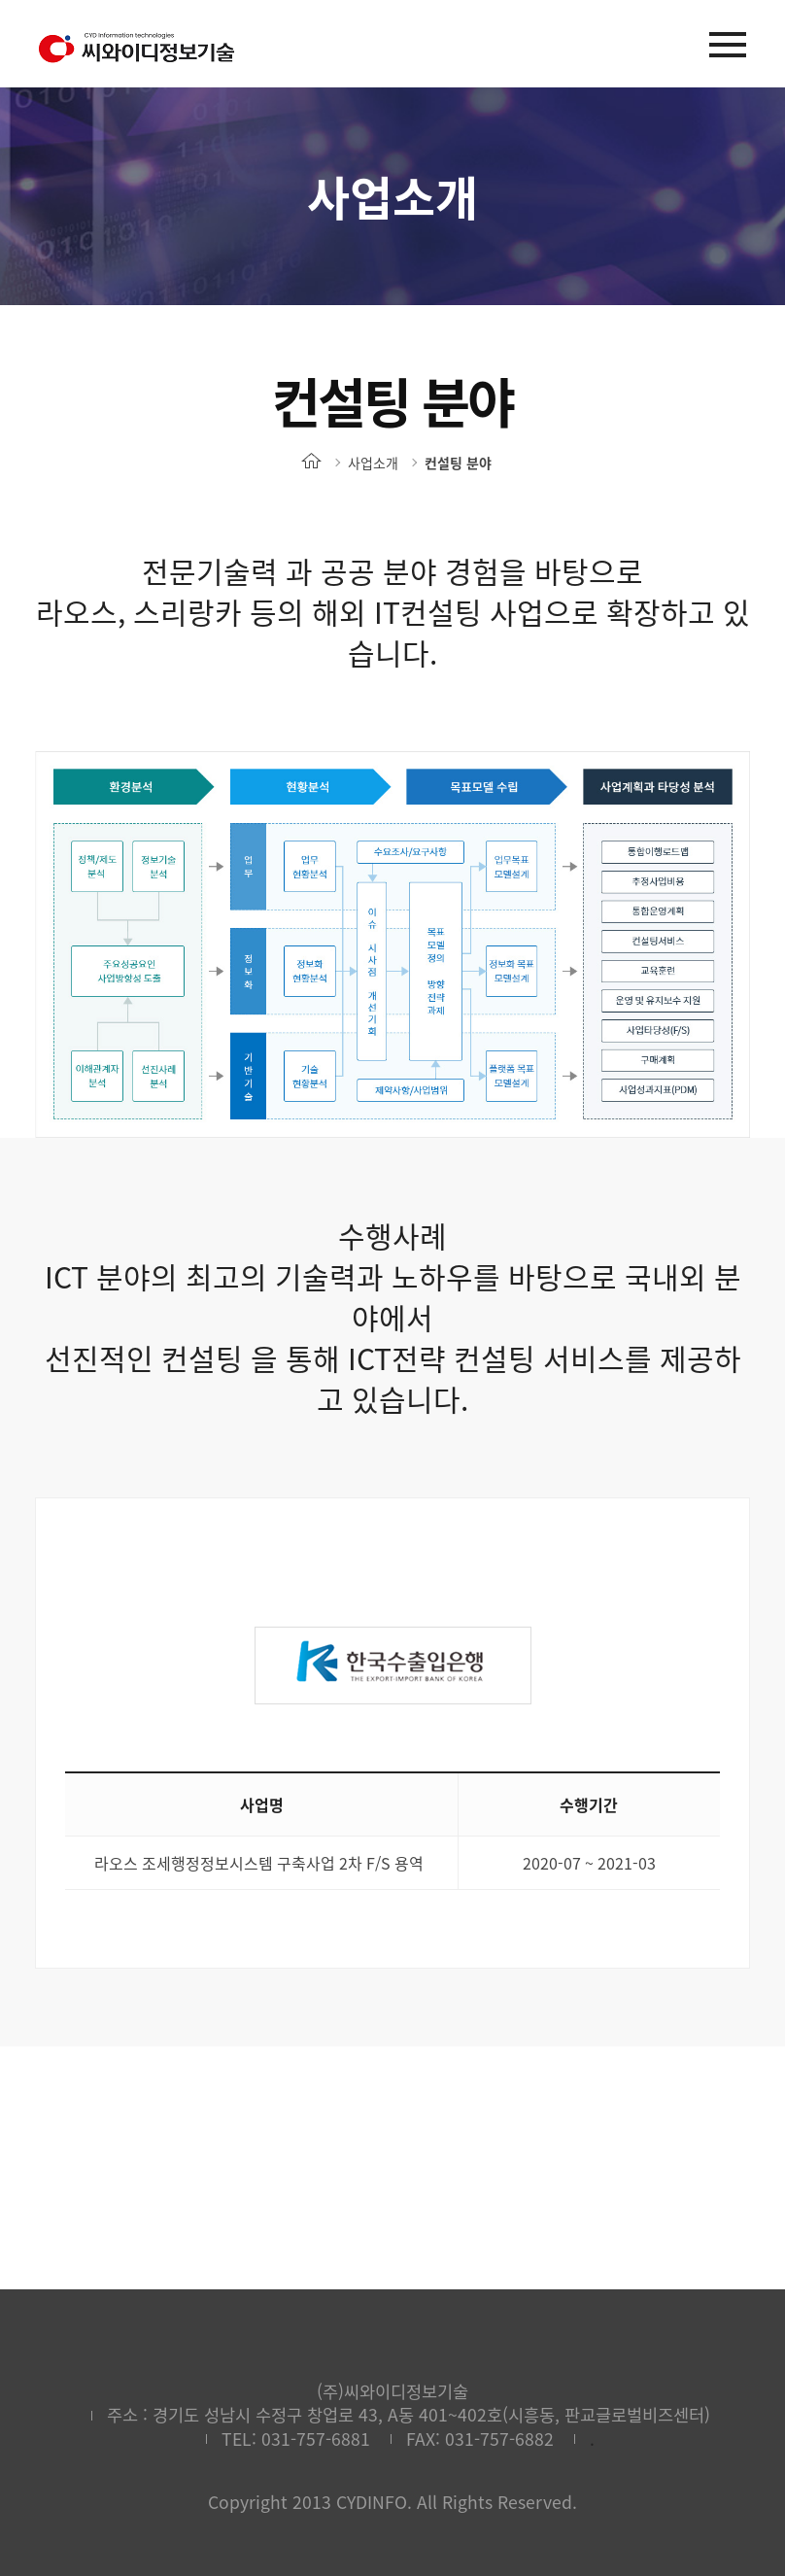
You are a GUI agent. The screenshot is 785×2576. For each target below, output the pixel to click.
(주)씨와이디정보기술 (136, 47)
